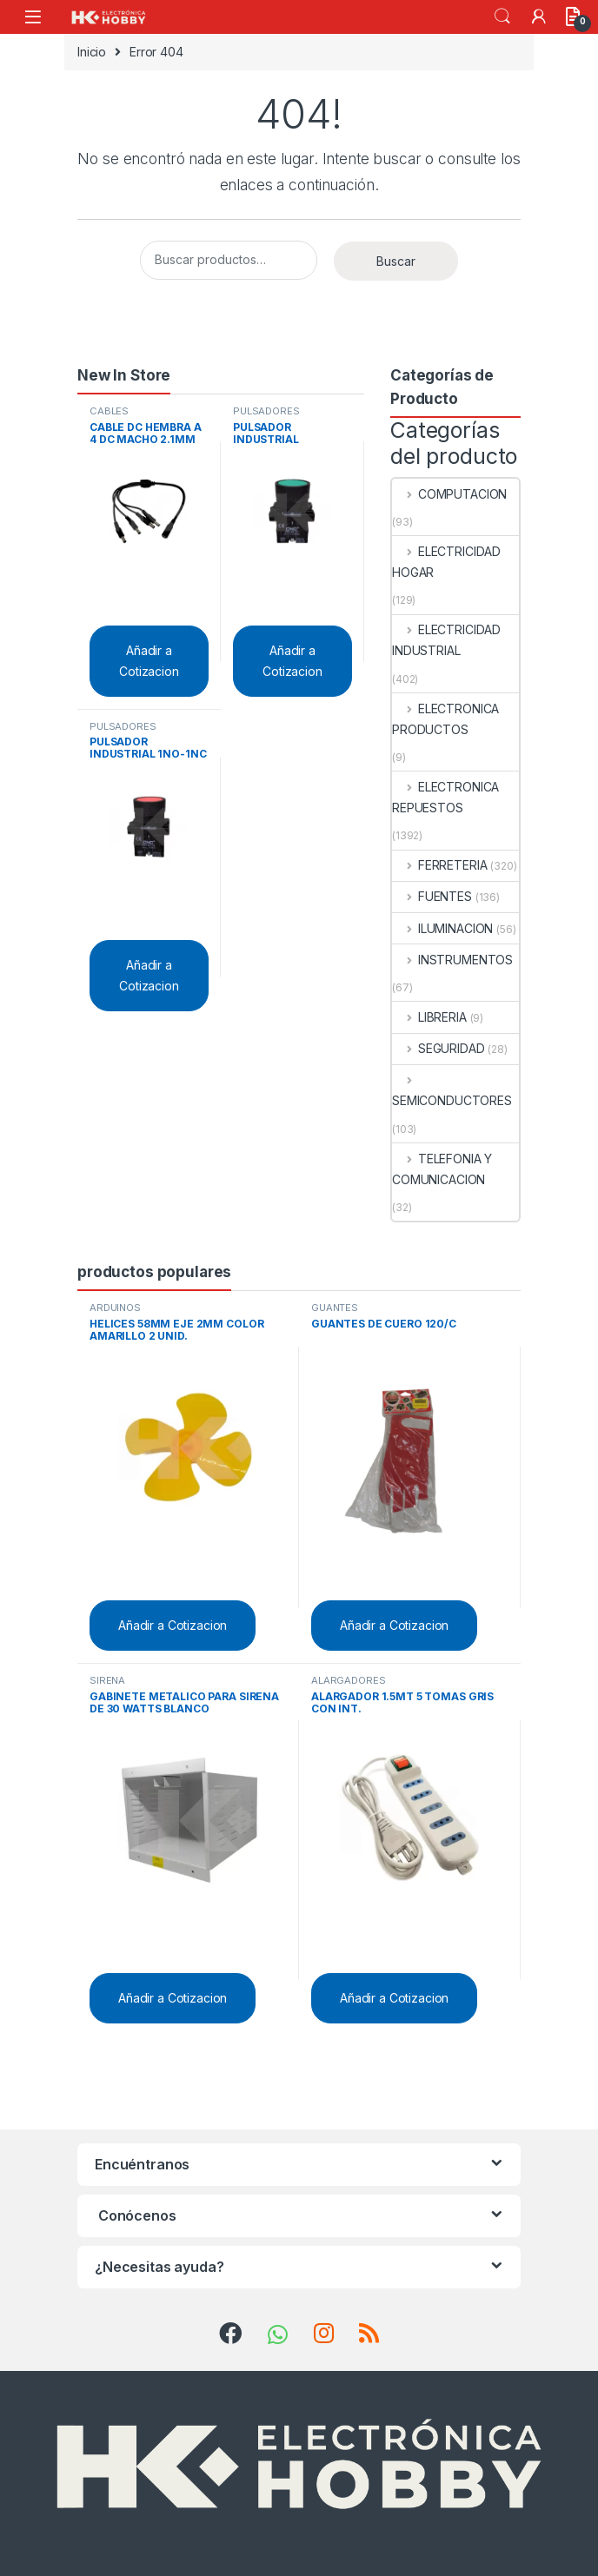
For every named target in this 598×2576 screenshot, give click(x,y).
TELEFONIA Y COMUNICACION (442, 1169)
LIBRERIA (429, 1017)
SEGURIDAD (438, 1048)
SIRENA (107, 1680)
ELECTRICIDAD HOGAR (446, 561)
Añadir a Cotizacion (149, 661)
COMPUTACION (449, 494)
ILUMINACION (442, 928)
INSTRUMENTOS (452, 959)
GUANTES (334, 1307)
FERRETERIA (439, 865)
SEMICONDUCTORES (452, 1090)
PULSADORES (266, 411)
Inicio (91, 51)
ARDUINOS (115, 1307)
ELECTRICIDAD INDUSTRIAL (446, 640)
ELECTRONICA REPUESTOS (445, 797)
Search (502, 16)
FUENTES (432, 896)
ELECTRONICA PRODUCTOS (445, 719)
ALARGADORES (348, 1680)
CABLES (109, 411)
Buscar (395, 261)
